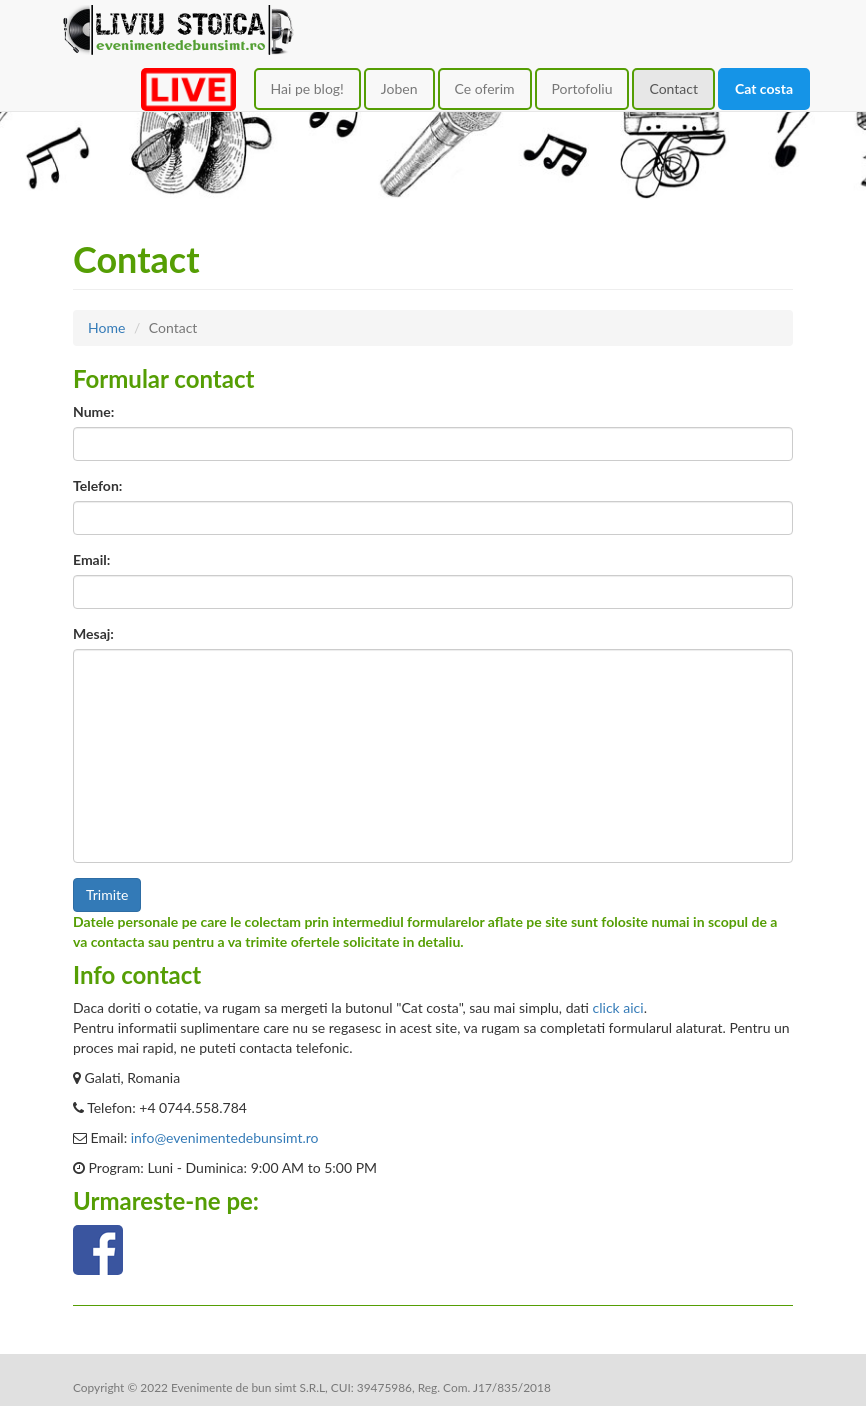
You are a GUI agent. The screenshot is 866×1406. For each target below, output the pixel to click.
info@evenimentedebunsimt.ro (225, 1137)
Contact (673, 88)
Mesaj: (93, 633)
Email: (91, 559)
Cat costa (764, 88)
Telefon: (97, 485)
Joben (399, 88)
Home (106, 327)
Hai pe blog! (307, 88)
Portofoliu (582, 88)
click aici (618, 1007)
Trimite (107, 894)
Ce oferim (485, 88)
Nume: (93, 411)
